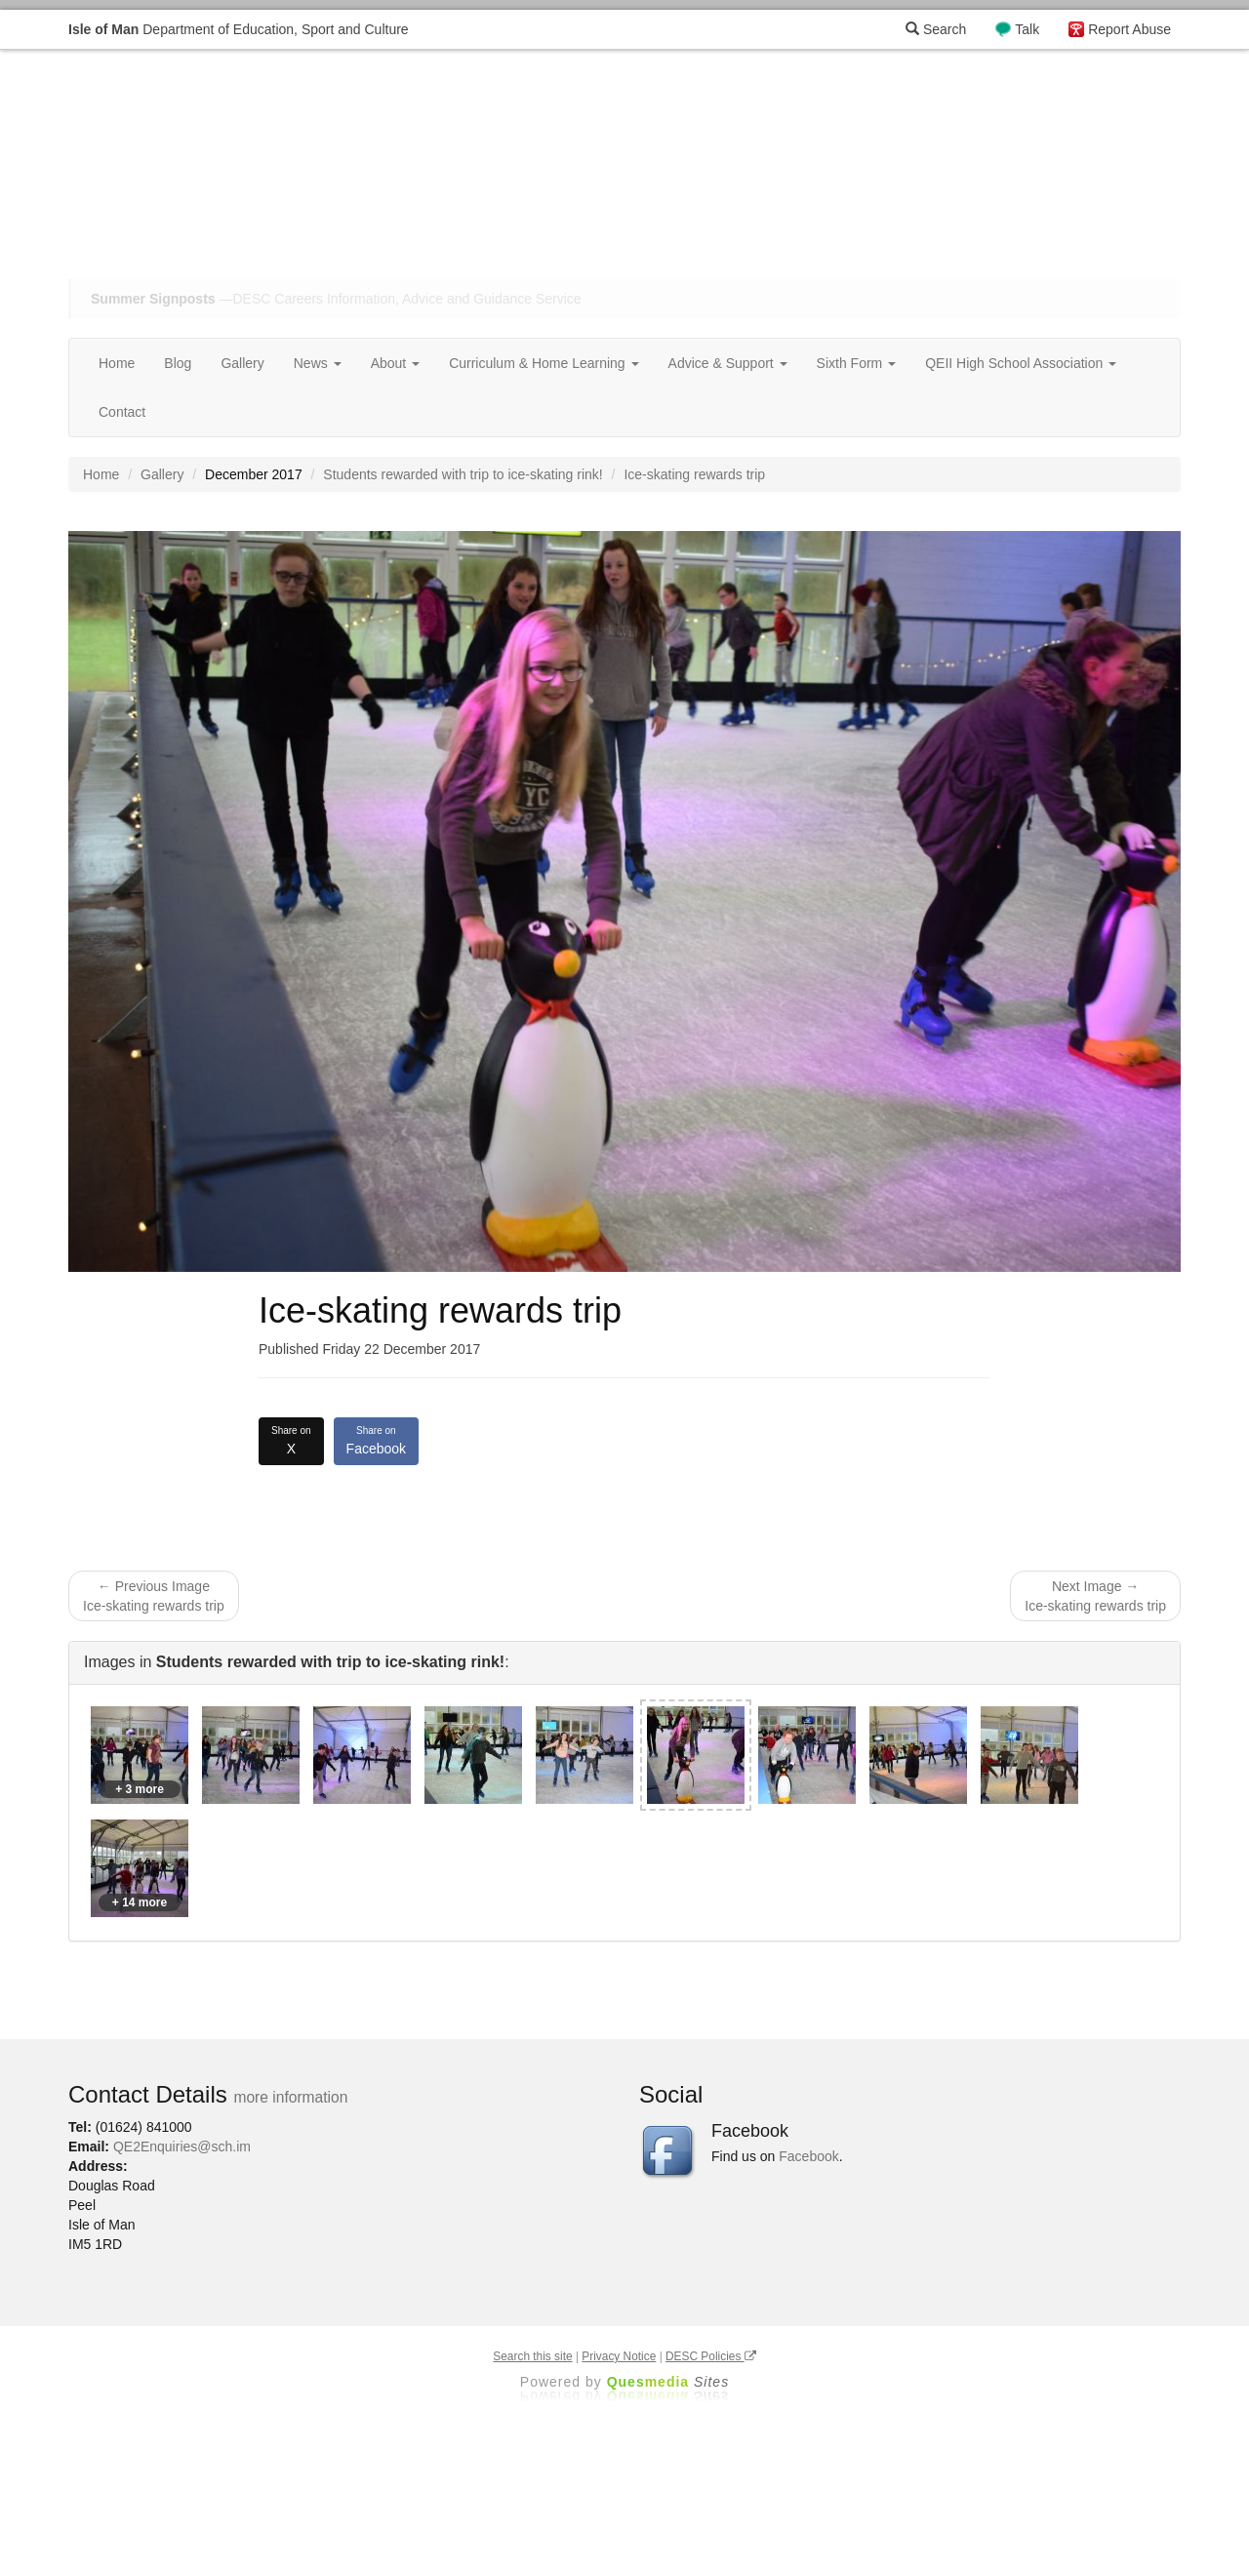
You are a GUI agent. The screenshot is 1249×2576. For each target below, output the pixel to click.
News (318, 363)
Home (117, 363)
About (395, 363)
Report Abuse (1129, 29)
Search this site (532, 2356)
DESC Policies (710, 2356)
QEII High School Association (1020, 363)
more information (290, 2097)
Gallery (242, 363)
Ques (668, 2382)
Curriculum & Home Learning (543, 363)
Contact (122, 412)
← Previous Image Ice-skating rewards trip (153, 1596)
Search (936, 29)
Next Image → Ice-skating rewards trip (1095, 1596)
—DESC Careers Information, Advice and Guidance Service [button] (336, 299)
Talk (1027, 29)
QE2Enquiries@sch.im (182, 2146)
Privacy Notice (619, 2356)
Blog (177, 363)
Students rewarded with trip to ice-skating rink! (462, 474)
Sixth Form (857, 363)
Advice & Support (727, 363)
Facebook (376, 1439)
